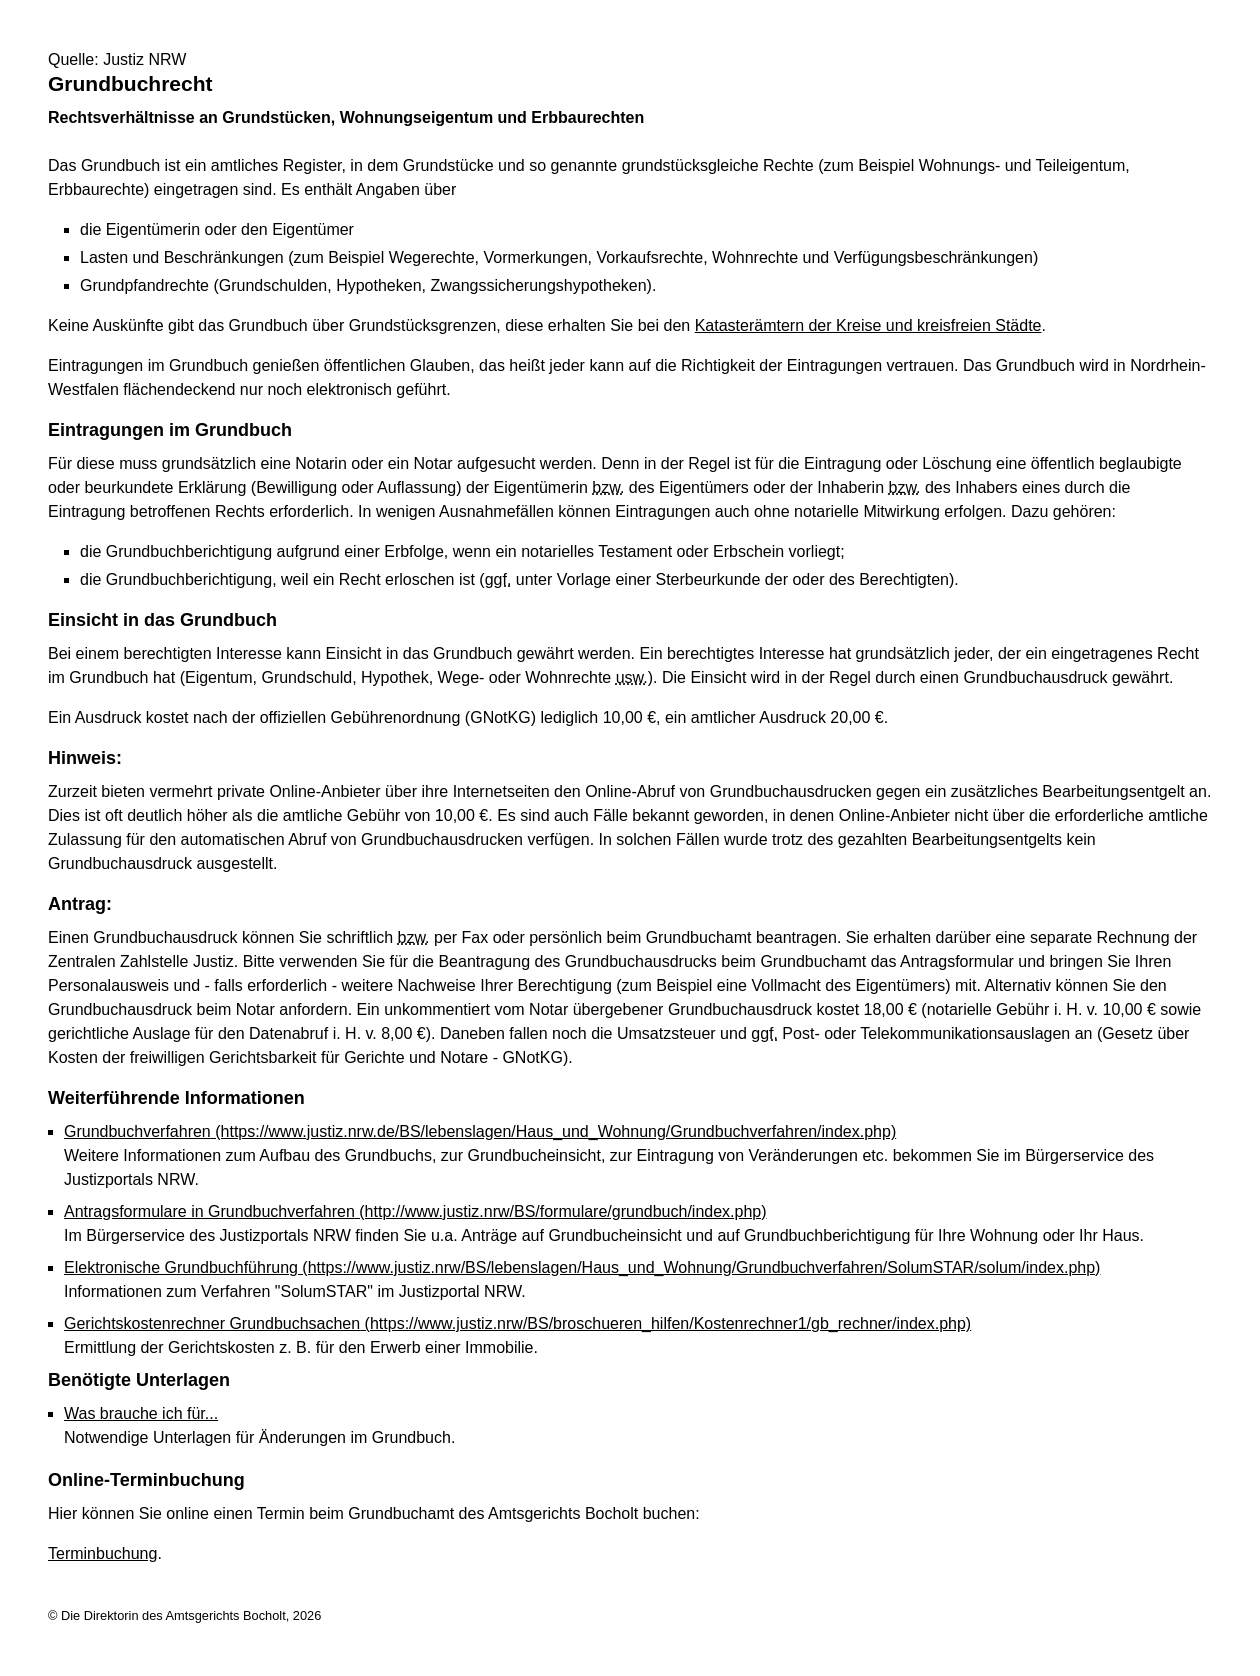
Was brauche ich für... (141, 1413)
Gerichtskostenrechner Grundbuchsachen (517, 1323)
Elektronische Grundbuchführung (582, 1267)
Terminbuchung (102, 1553)
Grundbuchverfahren (480, 1131)
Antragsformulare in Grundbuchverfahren (415, 1211)
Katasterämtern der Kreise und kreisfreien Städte (868, 325)
